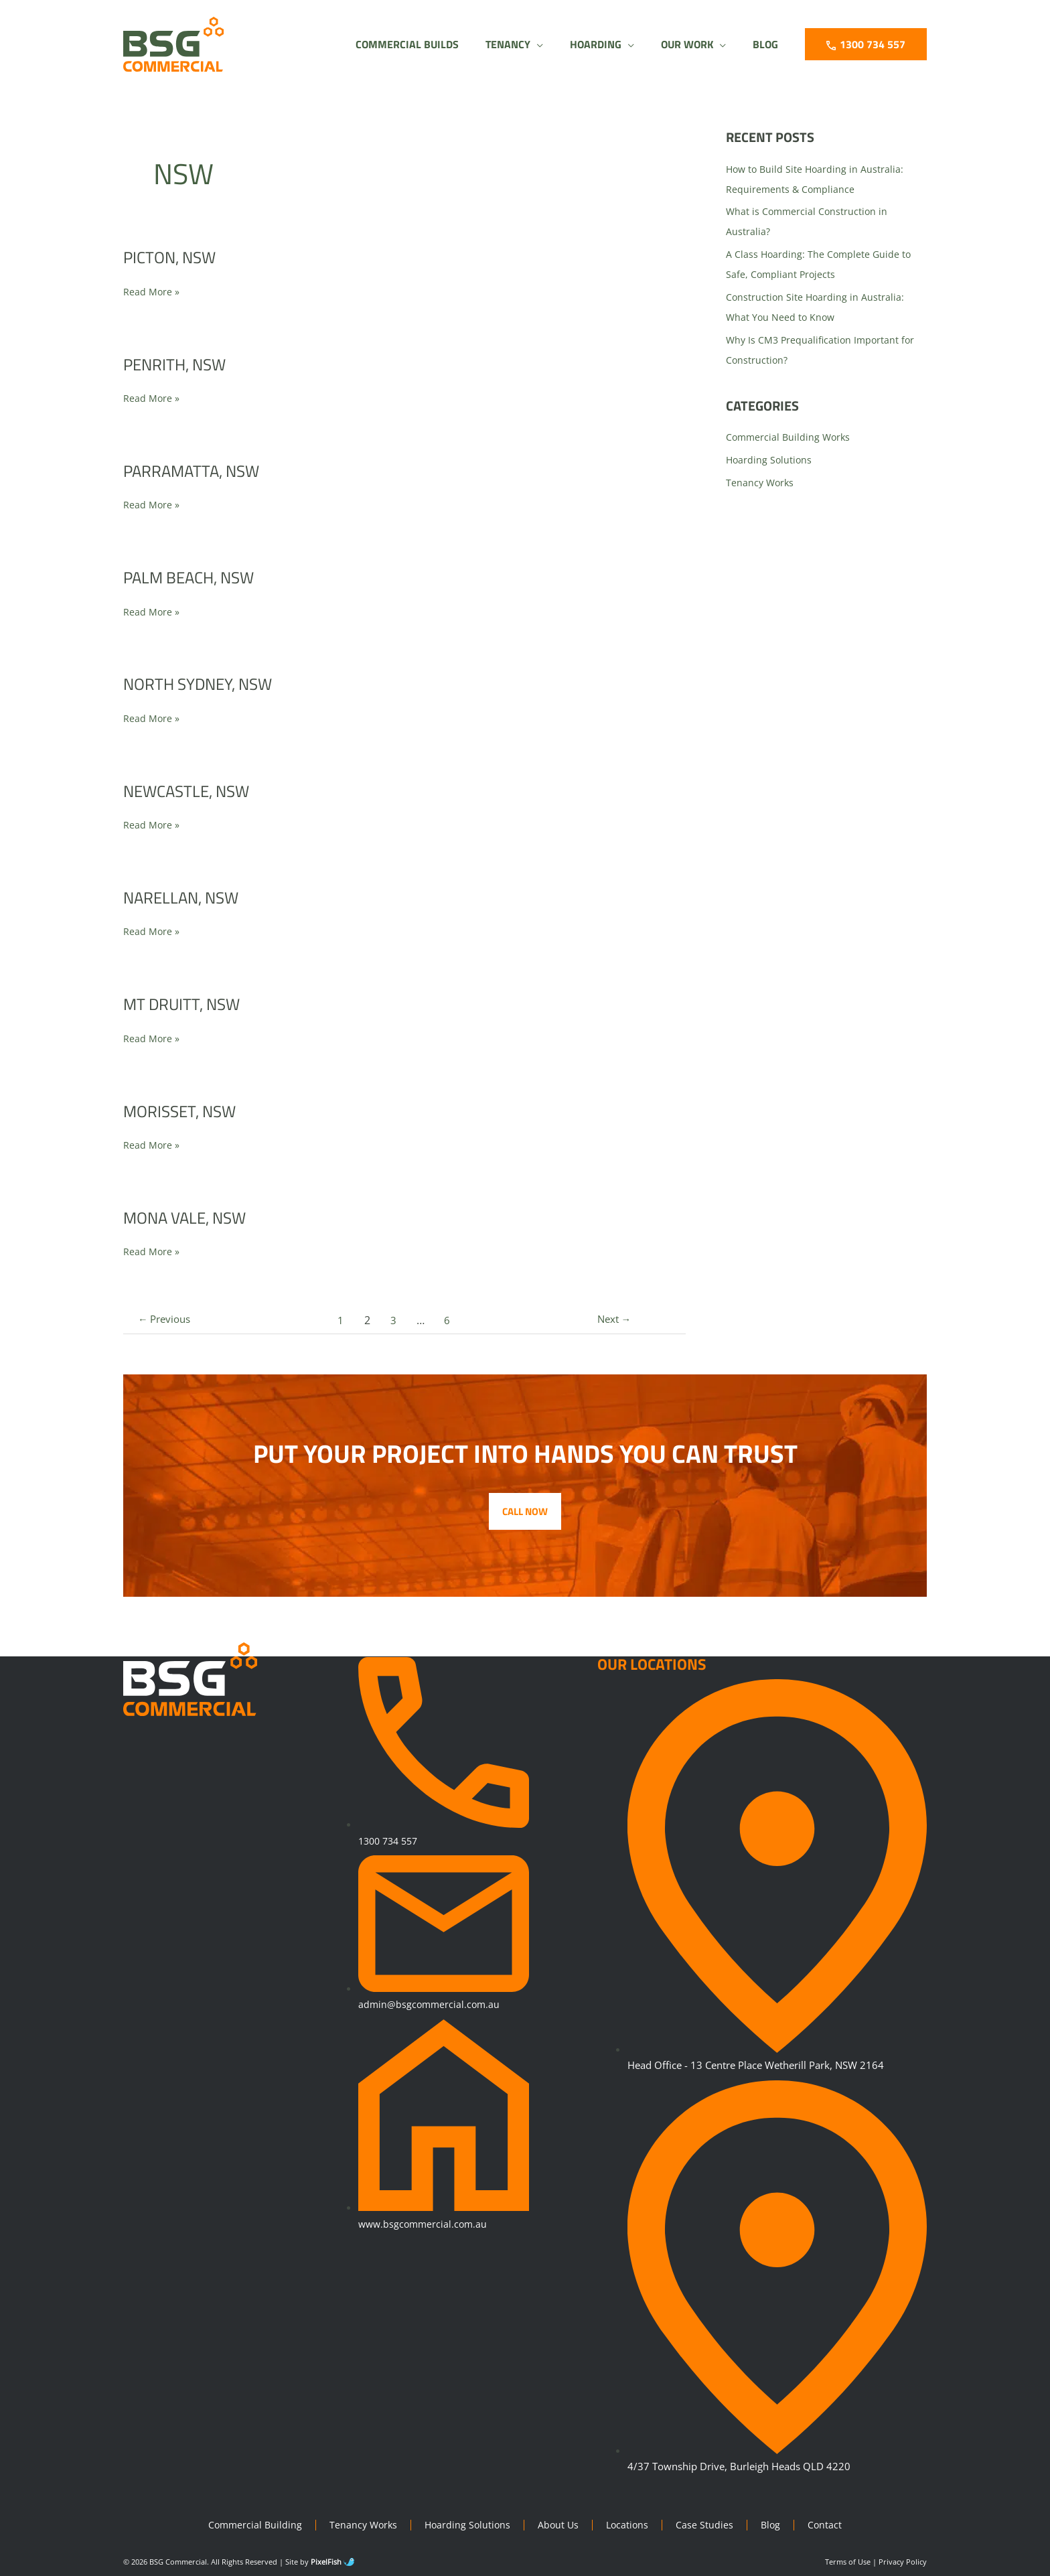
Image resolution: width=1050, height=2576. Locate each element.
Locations (631, 2525)
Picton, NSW (173, 257)
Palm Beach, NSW (195, 577)
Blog (775, 2525)
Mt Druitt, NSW (187, 1004)
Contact (831, 2525)
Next (611, 1320)
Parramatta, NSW (198, 470)
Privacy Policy (903, 2562)
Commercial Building (250, 2525)
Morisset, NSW (184, 1111)
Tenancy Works (761, 482)
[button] (490, 44)
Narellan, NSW (186, 897)
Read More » (151, 290)
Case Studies (709, 2525)
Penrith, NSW (179, 364)
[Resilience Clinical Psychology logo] (191, 1679)
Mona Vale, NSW (190, 1217)
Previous (168, 1320)
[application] (513, 44)
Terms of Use (848, 2562)
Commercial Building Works (790, 436)
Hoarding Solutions (770, 459)
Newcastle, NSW (192, 791)
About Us (560, 2525)
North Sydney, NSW (205, 683)
